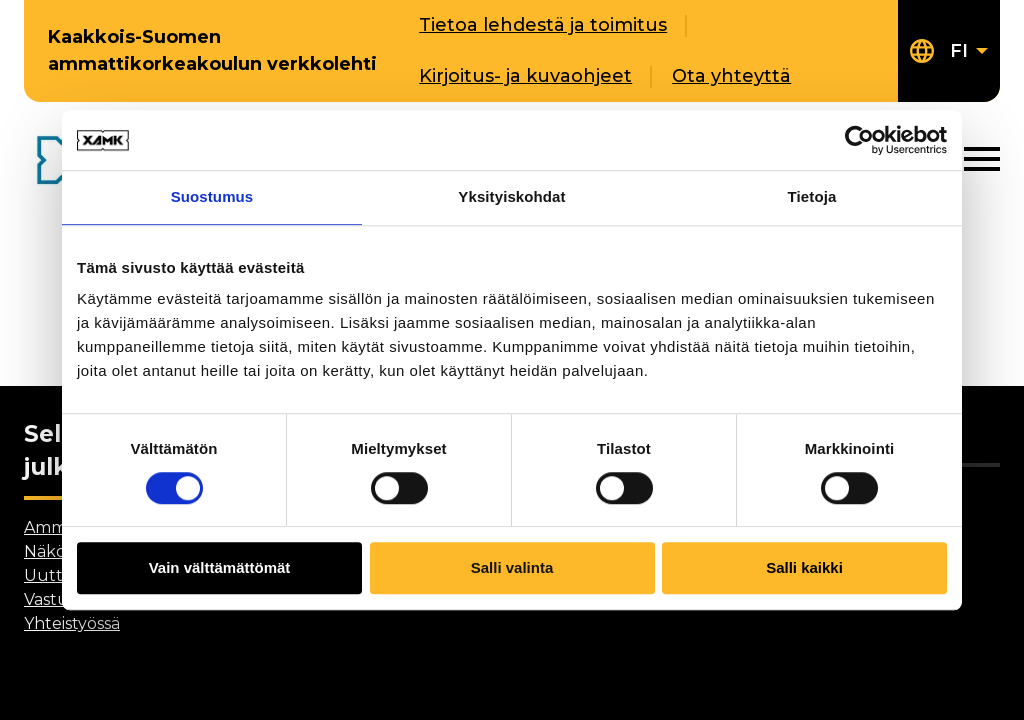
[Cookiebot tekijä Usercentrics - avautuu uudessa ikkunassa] (859, 140)
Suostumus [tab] (212, 196)
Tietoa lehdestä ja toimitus (543, 25)
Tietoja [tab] (812, 196)
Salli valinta (512, 568)
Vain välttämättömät (220, 568)
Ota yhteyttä (731, 76)
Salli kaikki (804, 568)
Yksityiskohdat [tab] (511, 196)
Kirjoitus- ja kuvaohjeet (525, 76)
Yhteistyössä (72, 623)
